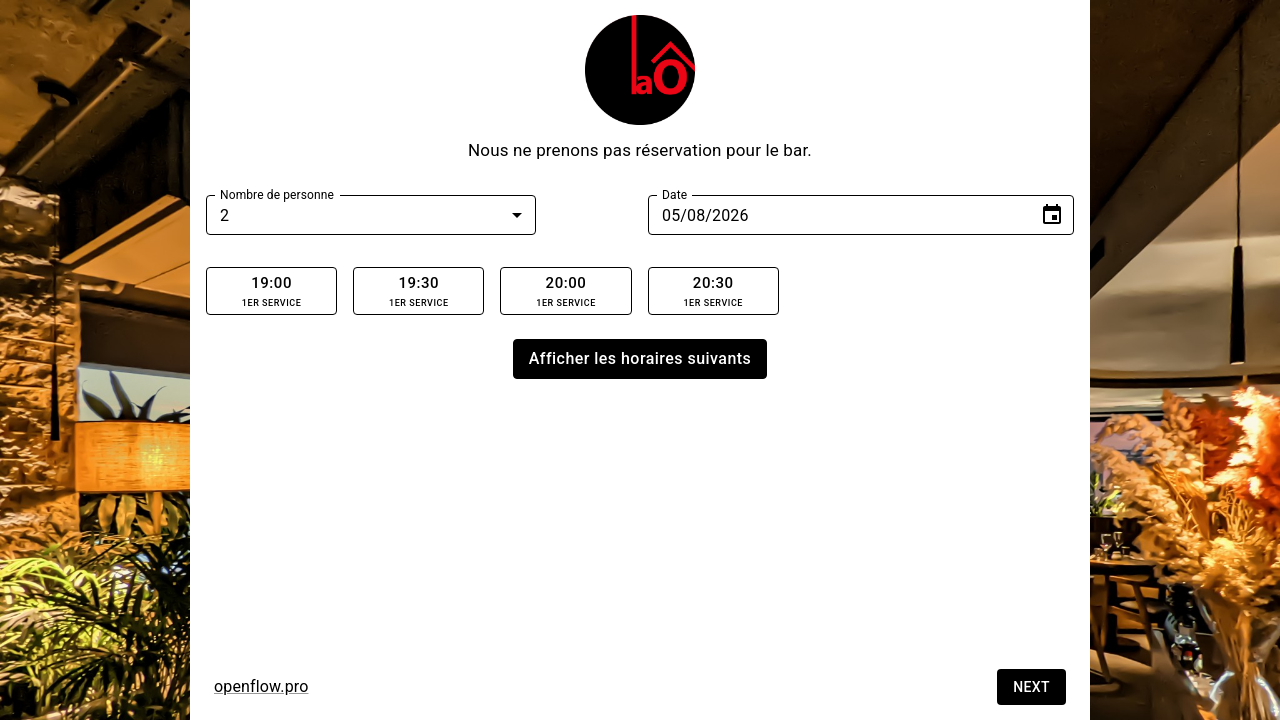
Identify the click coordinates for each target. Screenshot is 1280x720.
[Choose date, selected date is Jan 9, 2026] (1052, 215)
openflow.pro (261, 686)
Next (1031, 687)
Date (674, 195)
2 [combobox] (224, 215)
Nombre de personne (277, 195)
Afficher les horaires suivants (640, 359)
